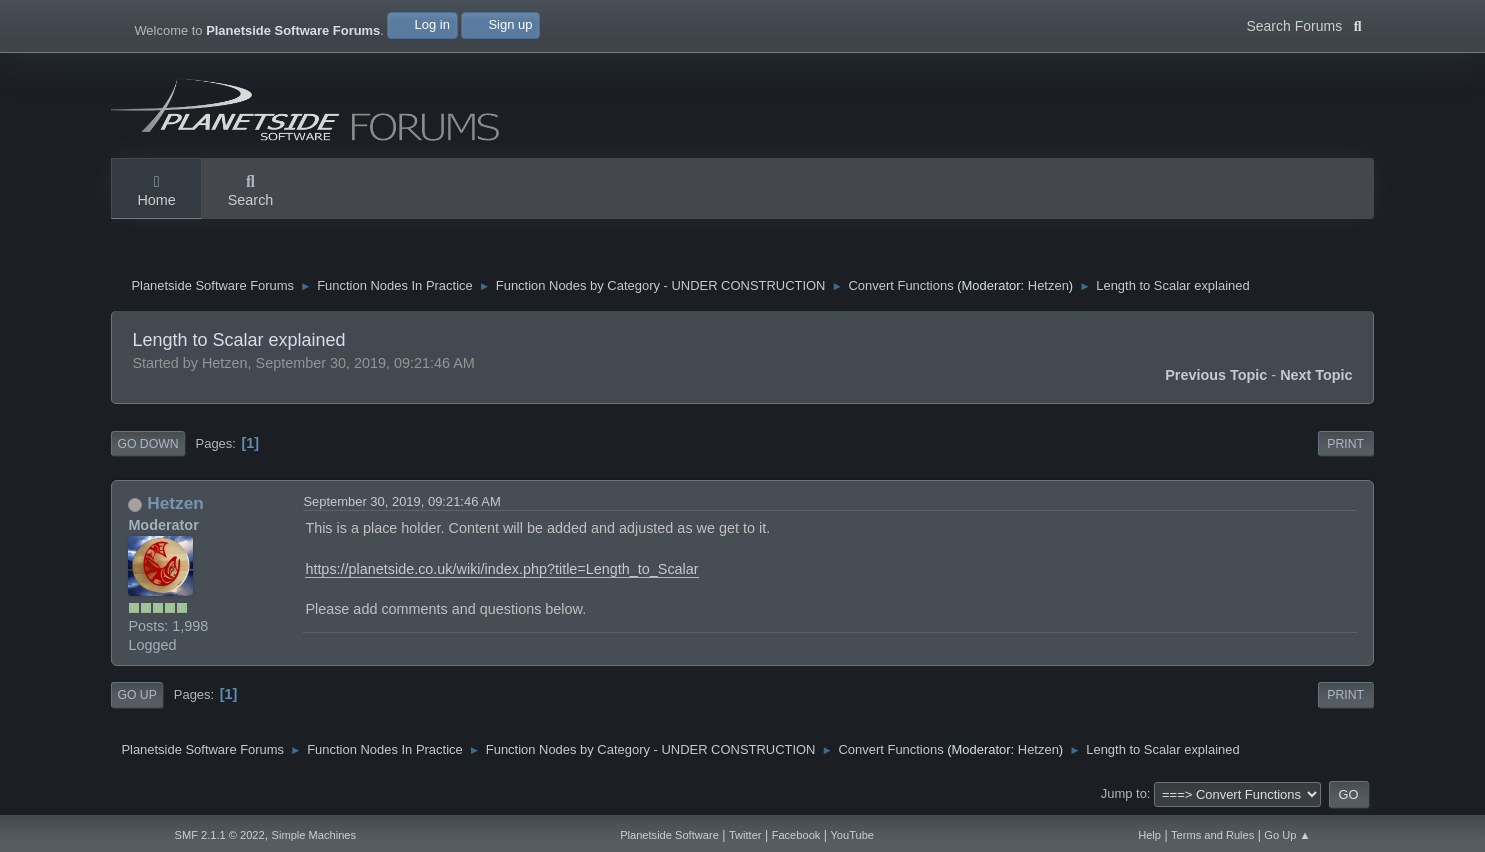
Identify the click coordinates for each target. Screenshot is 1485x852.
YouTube (852, 835)
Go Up (136, 695)
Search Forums (1303, 24)
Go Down (147, 444)
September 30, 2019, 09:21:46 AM (401, 502)
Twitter (745, 835)
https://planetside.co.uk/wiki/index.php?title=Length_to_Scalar (501, 569)
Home (156, 192)
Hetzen (1048, 285)
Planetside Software (669, 835)
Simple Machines (314, 835)
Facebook (796, 835)
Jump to (1124, 794)
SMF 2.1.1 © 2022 (219, 835)
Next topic (1316, 375)
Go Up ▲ (1287, 835)
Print (1345, 444)
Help (1149, 835)
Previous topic (1216, 375)
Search (251, 192)
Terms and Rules (1212, 835)
